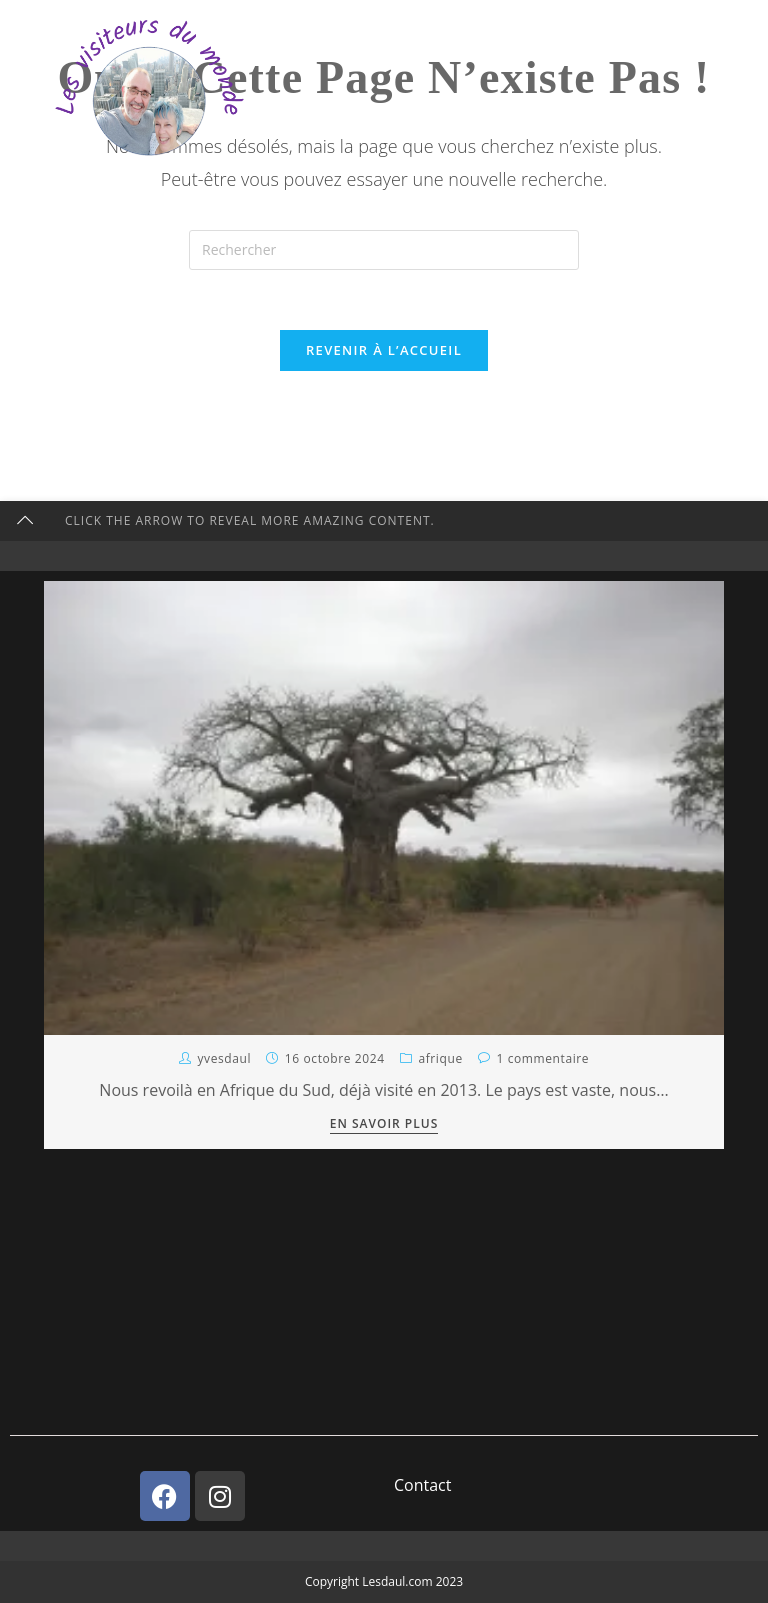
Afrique (440, 1058)
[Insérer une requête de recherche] (384, 250)
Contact (422, 1485)
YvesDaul (224, 1058)
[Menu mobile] (655, 37)
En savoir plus (384, 1125)
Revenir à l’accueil (384, 350)
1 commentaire (542, 1058)
